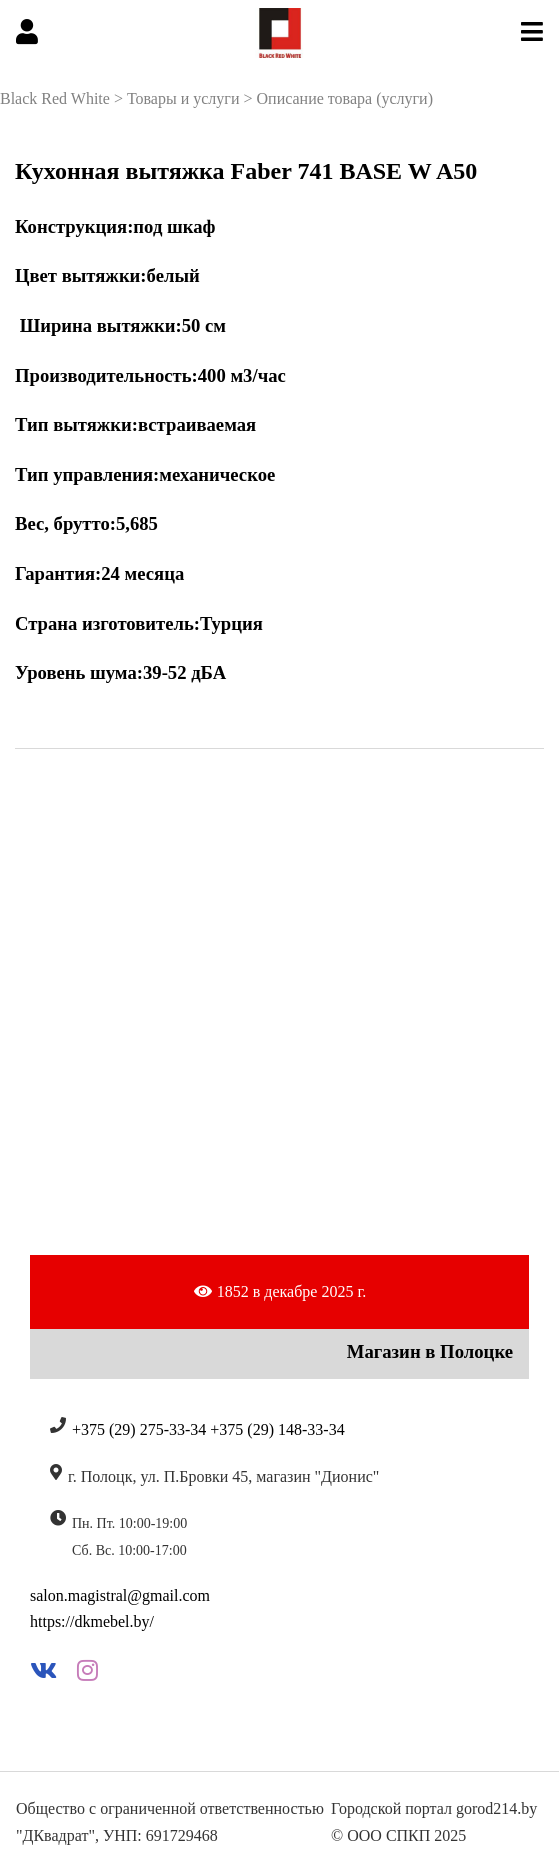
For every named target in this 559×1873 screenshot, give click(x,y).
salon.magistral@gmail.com (120, 1595)
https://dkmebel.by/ (92, 1621)
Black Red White (55, 98)
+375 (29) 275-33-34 (139, 1429)
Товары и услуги (183, 98)
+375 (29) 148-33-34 (277, 1429)
